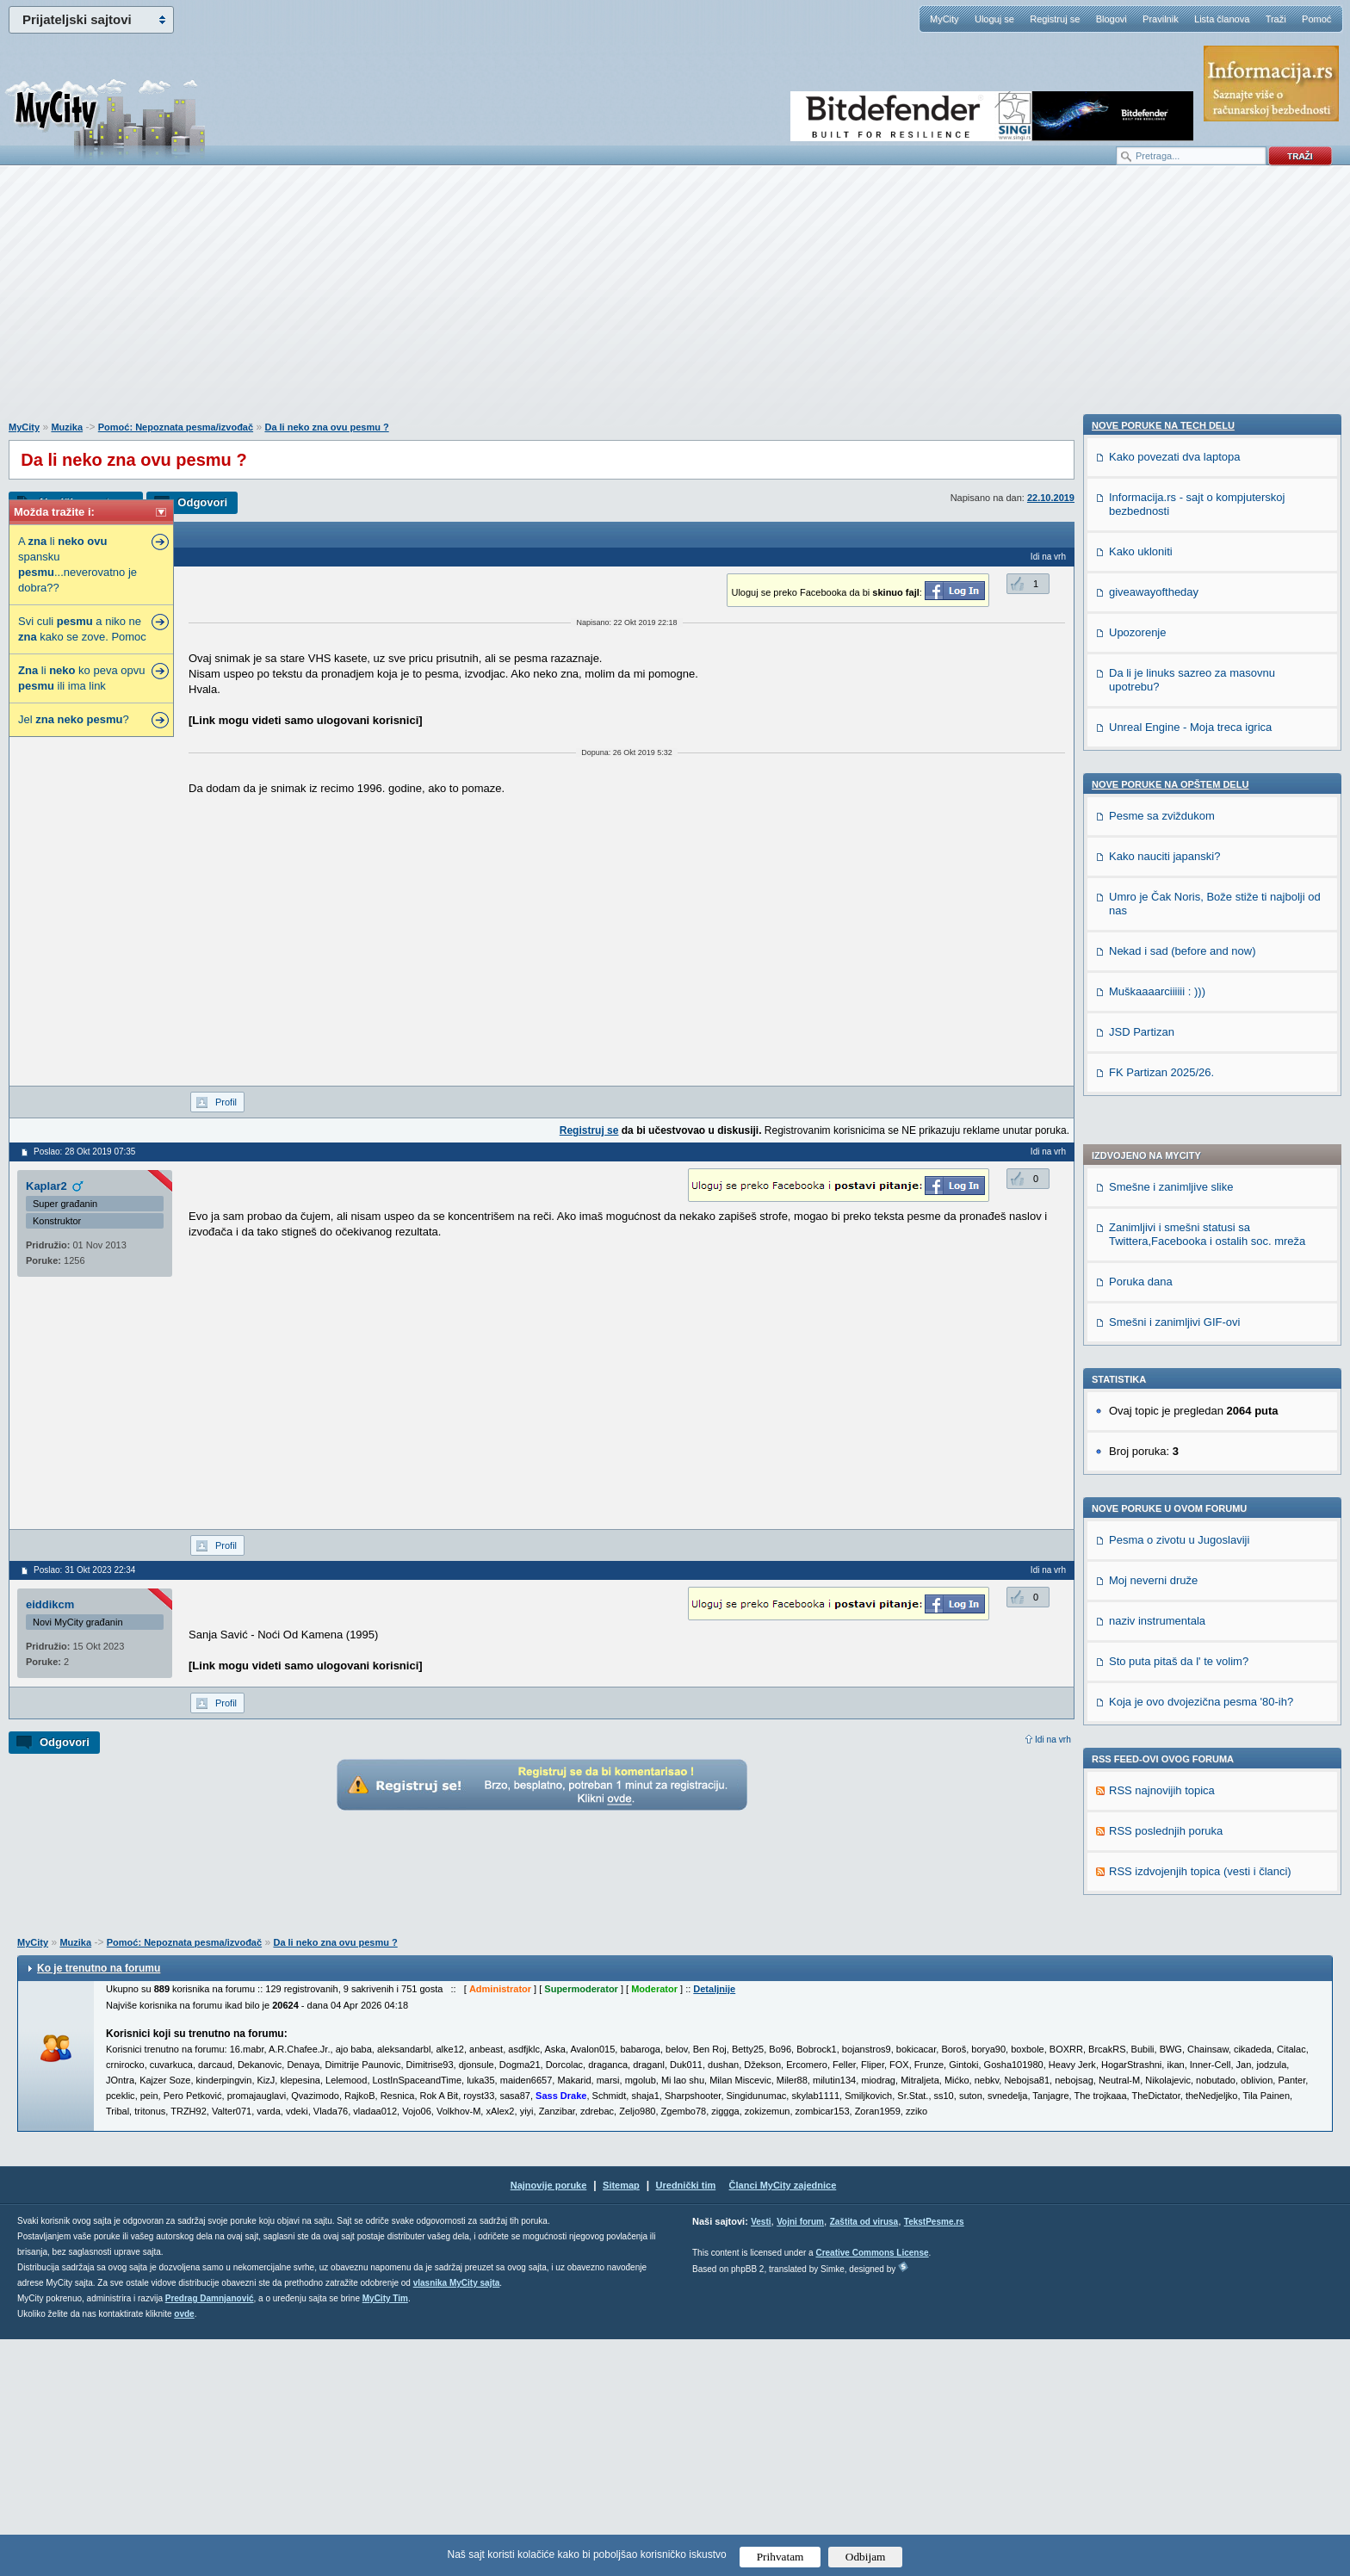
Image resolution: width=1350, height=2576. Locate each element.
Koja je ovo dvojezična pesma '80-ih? (1201, 1234)
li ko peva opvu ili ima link (81, 678)
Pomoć (1316, 19)
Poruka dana (1141, 814)
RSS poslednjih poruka (1166, 1363)
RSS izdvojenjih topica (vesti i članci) (1200, 1403)
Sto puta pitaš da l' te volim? (1178, 1193)
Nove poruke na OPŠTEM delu (1170, 1820)
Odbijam (865, 2556)
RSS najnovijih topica (1162, 1322)
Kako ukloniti (1141, 1587)
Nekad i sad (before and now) (1182, 1986)
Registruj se (1055, 19)
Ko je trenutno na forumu (98, 2205)
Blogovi (1111, 19)
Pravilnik (1161, 19)
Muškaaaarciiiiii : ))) (1157, 2027)
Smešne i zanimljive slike (1171, 719)
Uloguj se (994, 19)
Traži (1276, 19)
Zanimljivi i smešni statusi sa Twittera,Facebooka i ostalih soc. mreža (1207, 766)
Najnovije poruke (549, 2422)
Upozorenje (1138, 1668)
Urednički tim (686, 2422)
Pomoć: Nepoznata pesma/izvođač (175, 427)
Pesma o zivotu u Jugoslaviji (1179, 1072)
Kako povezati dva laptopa (1175, 1492)
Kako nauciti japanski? (1164, 1892)
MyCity (944, 19)
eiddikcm (50, 1604)
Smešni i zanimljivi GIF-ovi (1174, 854)
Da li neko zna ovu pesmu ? (326, 427)
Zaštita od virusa (864, 2458)
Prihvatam (780, 2556)
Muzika (67, 427)
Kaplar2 (46, 1186)
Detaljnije (714, 2225)
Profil (226, 1102)
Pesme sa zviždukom (1162, 1851)
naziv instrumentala (1157, 1153)
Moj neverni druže (1153, 1112)
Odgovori (202, 502)
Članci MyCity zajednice (783, 2422)
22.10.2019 (1050, 497)
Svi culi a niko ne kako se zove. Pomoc (82, 629)
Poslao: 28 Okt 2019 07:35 (84, 1151)
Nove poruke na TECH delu (1163, 1461)
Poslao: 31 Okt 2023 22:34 (84, 1570)
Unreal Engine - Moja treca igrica (1190, 1762)
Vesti (761, 2458)
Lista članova (1221, 19)
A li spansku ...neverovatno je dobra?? (77, 564)
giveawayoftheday (1153, 1627)
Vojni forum (800, 2458)
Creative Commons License (871, 2489)
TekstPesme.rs (934, 2458)
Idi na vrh (1053, 1739)
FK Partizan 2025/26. (1161, 2108)
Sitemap (621, 2422)
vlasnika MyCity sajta (456, 2519)
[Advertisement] (675, 302)
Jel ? (73, 719)
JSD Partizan (1141, 2067)
